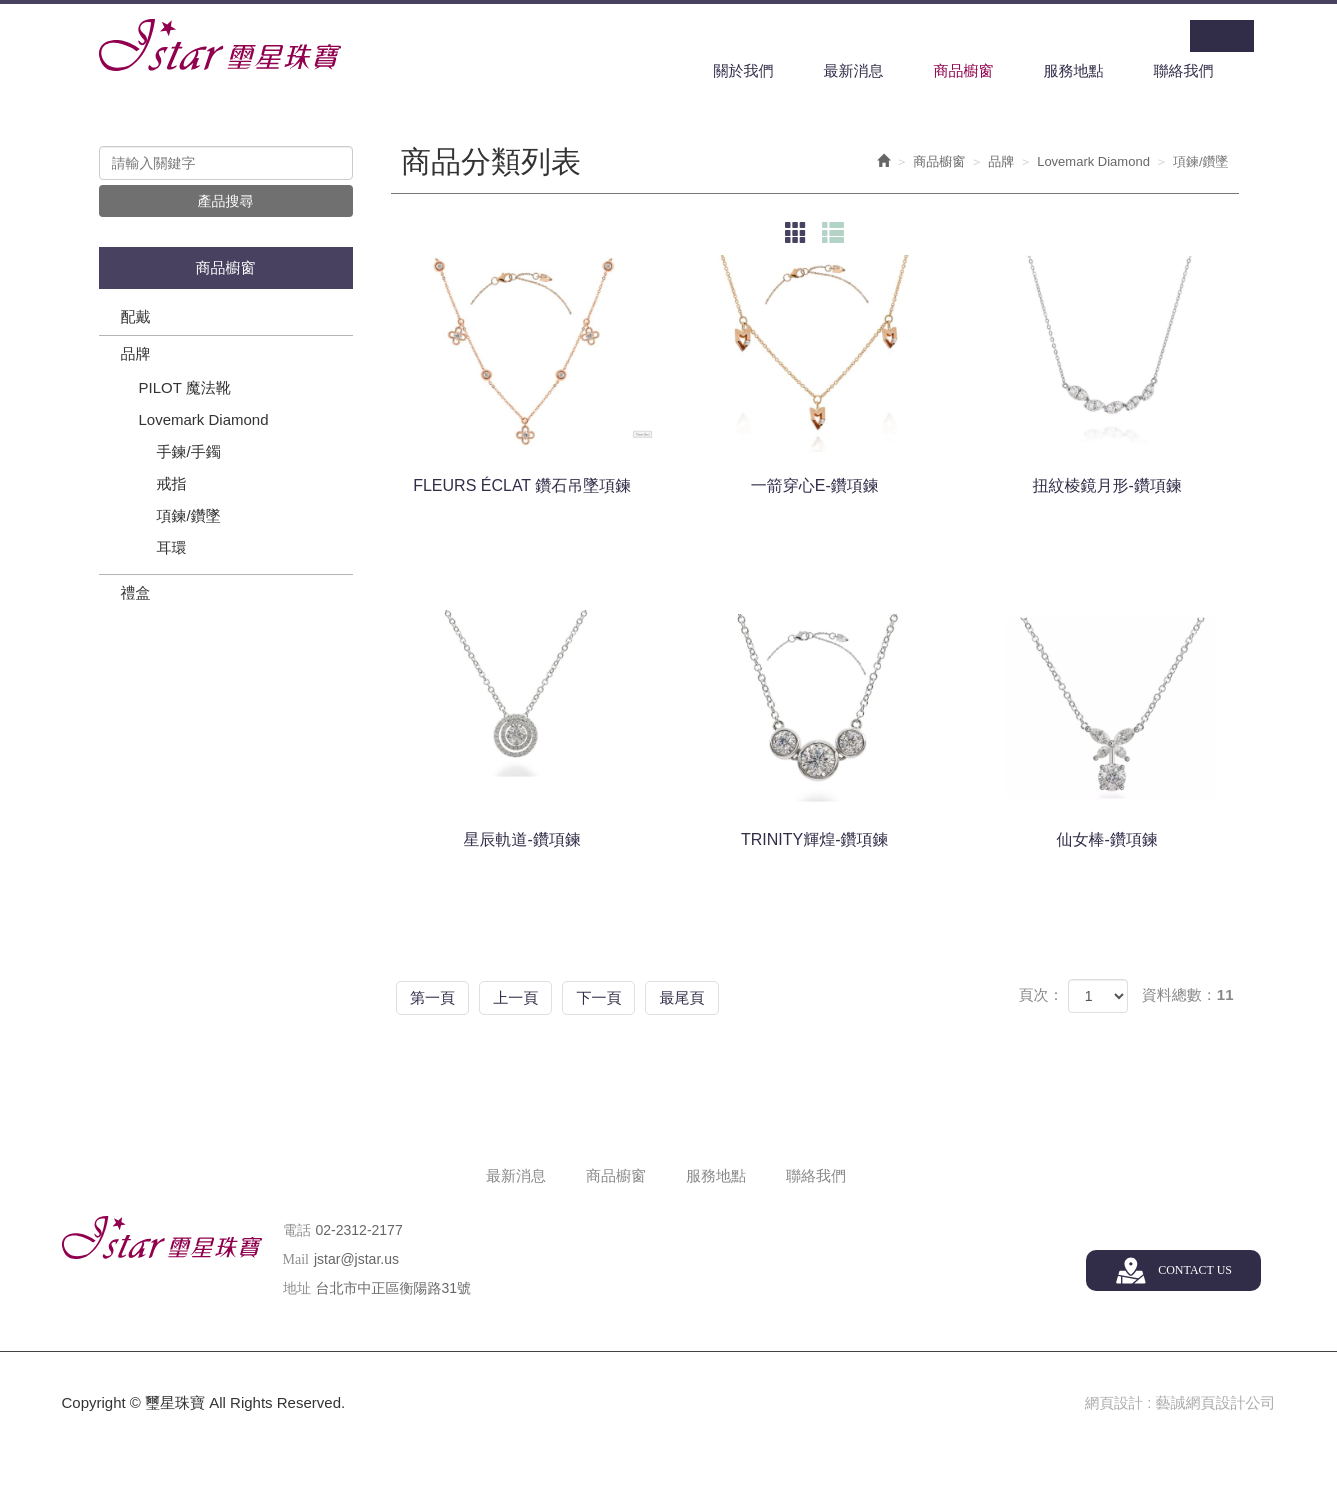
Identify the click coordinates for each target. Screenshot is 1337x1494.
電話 (297, 1231)
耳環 (172, 549)
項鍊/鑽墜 (189, 517)
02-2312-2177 (359, 1231)
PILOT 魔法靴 (185, 389)
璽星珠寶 (220, 46)
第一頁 (439, 997)
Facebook (1206, 36)
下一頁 (633, 997)
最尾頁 (730, 997)
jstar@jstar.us (356, 1260)
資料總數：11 (1188, 996)
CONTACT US (1194, 1271)
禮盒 (136, 594)
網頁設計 (1113, 1403)
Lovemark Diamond (204, 421)
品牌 (136, 355)
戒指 (172, 485)
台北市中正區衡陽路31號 (394, 1289)
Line (1238, 36)
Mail (296, 1260)
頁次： (1040, 996)
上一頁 (536, 997)
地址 (297, 1289)
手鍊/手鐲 (189, 453)
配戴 (136, 318)
